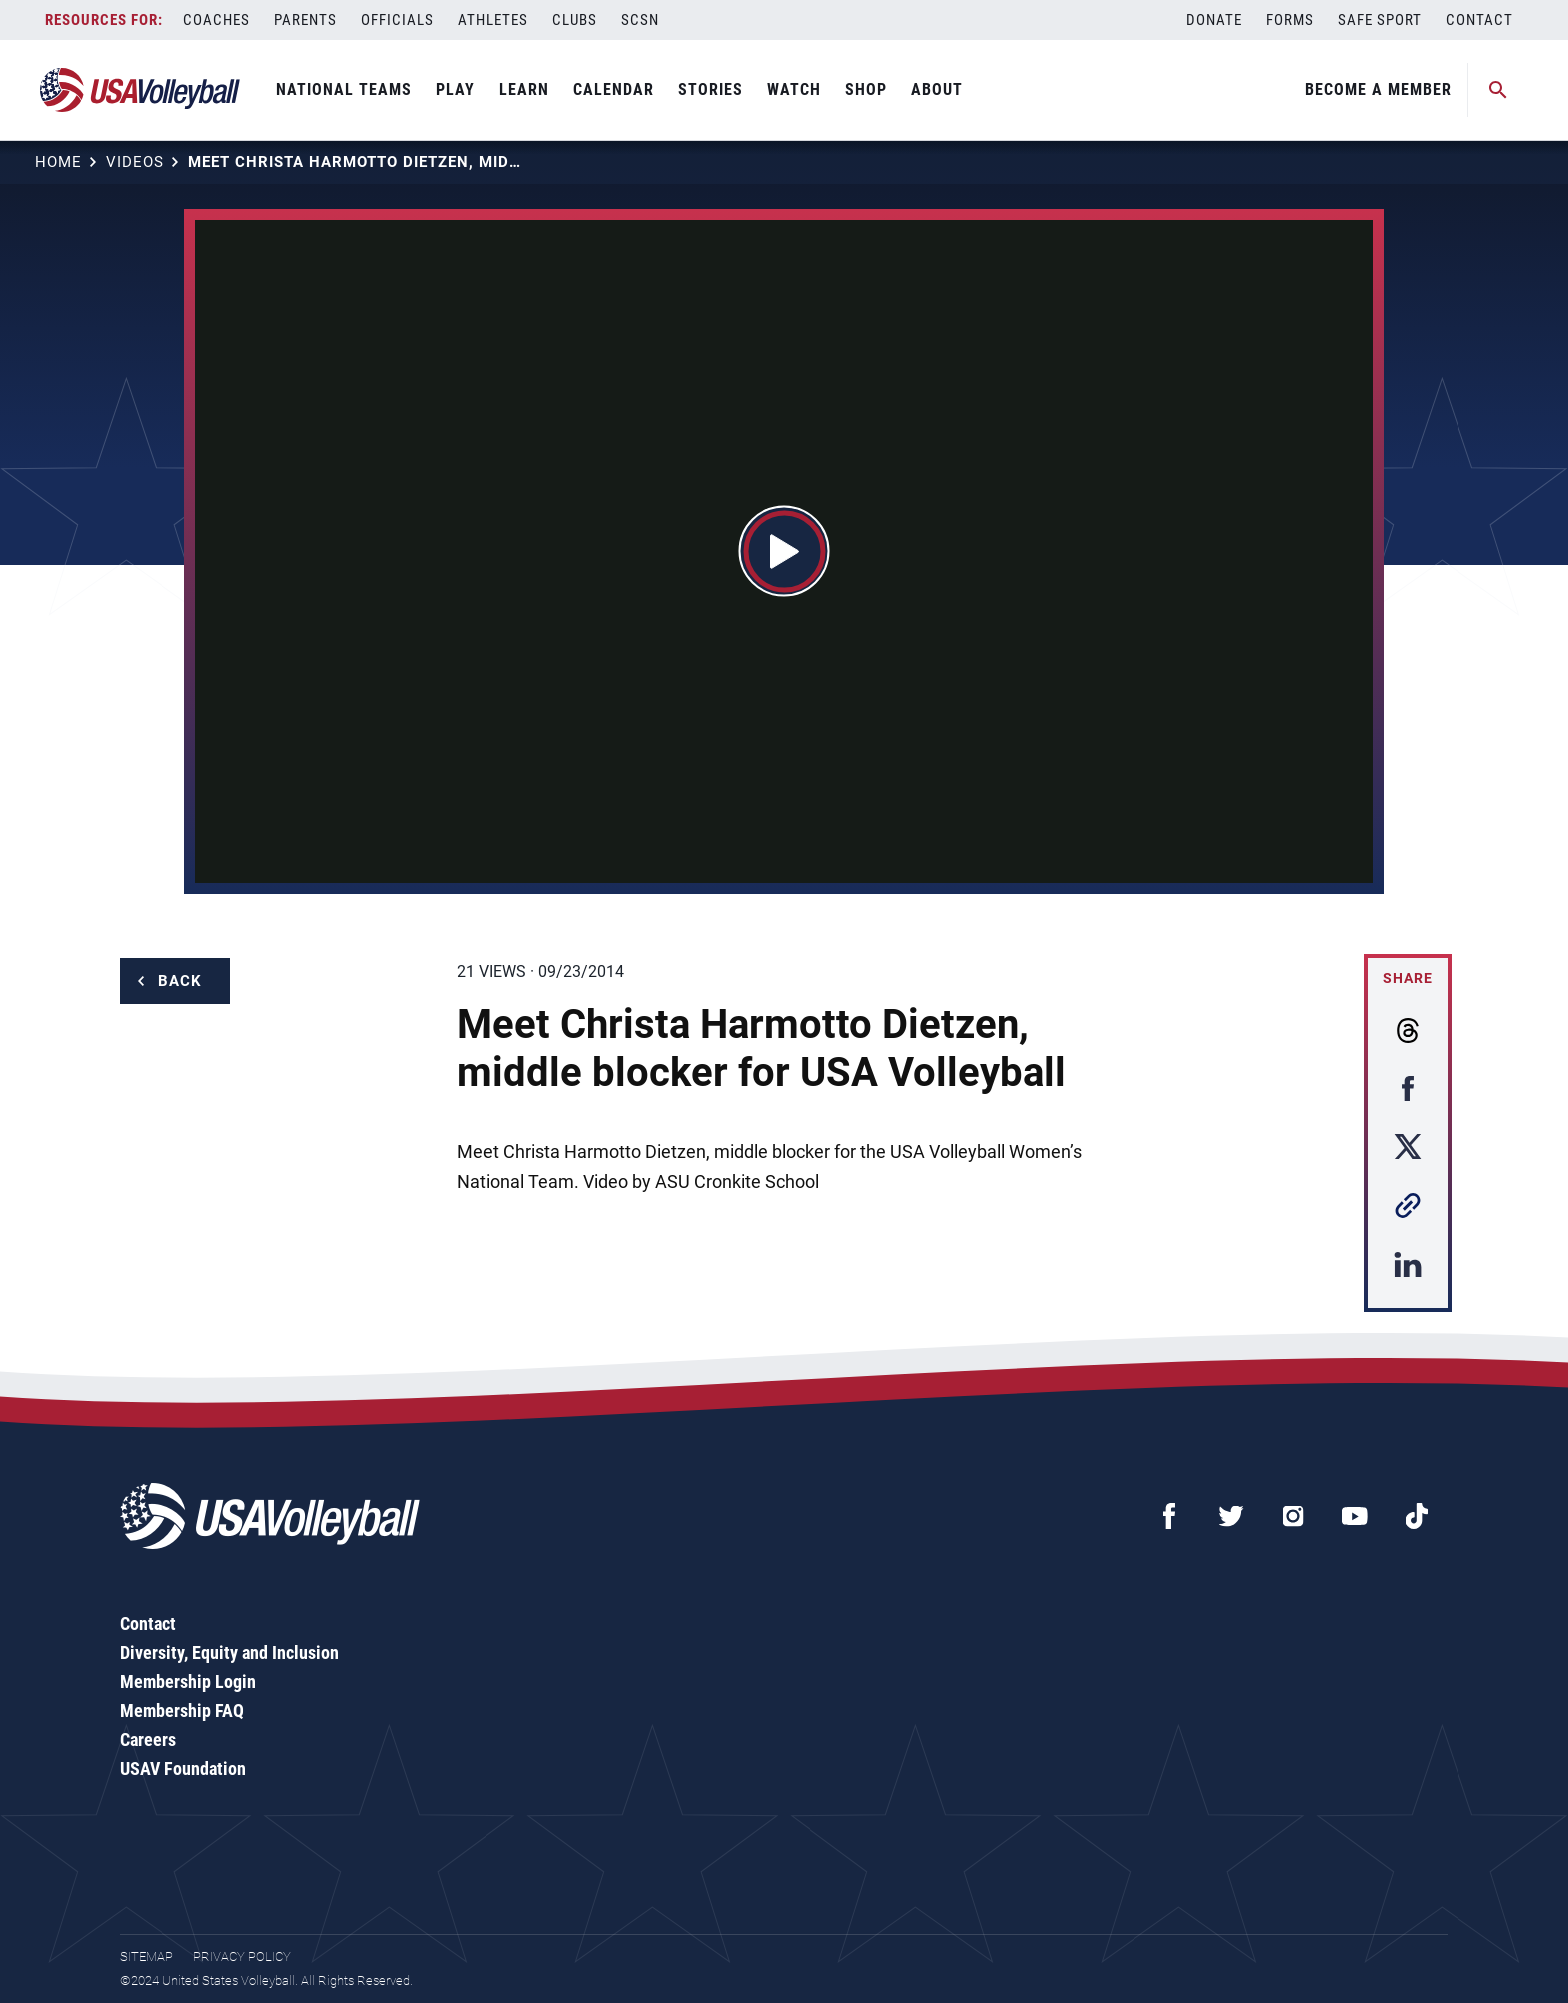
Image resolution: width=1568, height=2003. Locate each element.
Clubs (574, 20)
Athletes (493, 20)
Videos (135, 162)
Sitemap (146, 1956)
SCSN (640, 20)
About (937, 89)
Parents (305, 20)
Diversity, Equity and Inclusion (229, 1652)
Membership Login (188, 1681)
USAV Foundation (183, 1768)
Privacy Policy (242, 1956)
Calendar (613, 89)
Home (58, 162)
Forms (1290, 20)
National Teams (344, 89)
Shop (866, 89)
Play (455, 89)
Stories (710, 89)
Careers (148, 1739)
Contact (1479, 20)
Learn (524, 89)
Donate (1214, 20)
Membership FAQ (182, 1710)
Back (180, 981)
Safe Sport (1380, 20)
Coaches (216, 20)
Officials (397, 20)
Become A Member (1378, 89)
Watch (794, 89)
